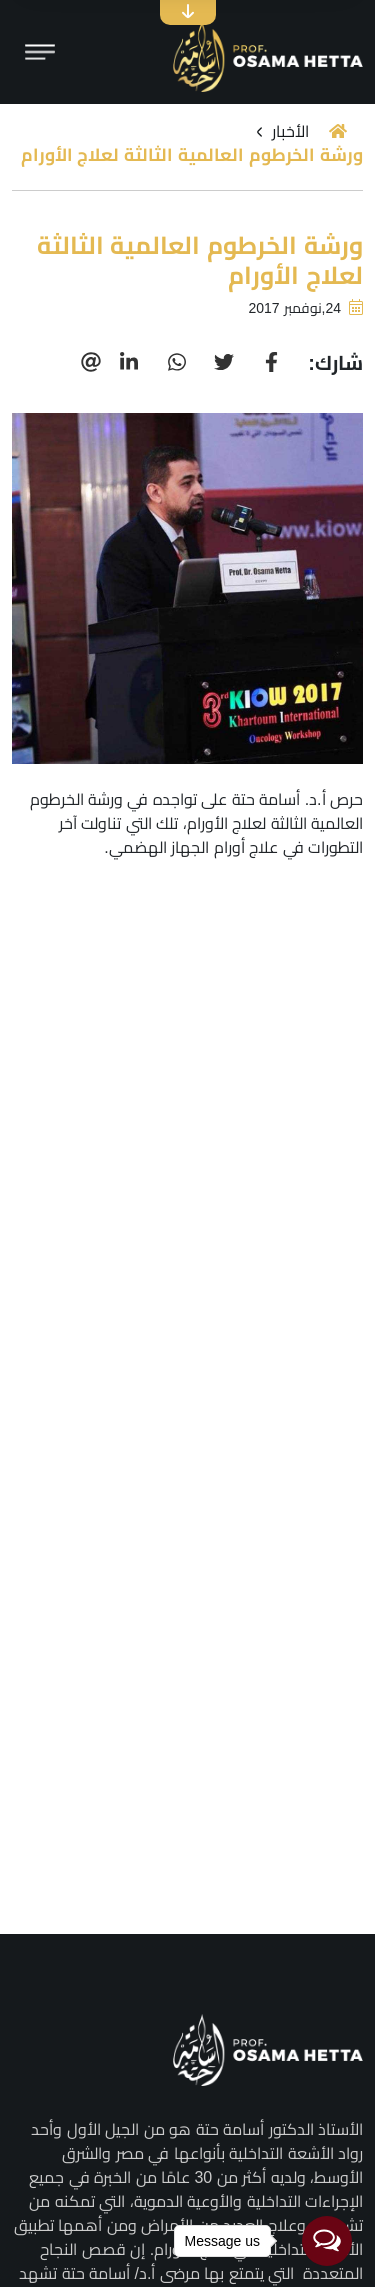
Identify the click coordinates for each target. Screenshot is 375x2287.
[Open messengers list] (327, 2241)
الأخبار (290, 131)
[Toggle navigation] (40, 52)
